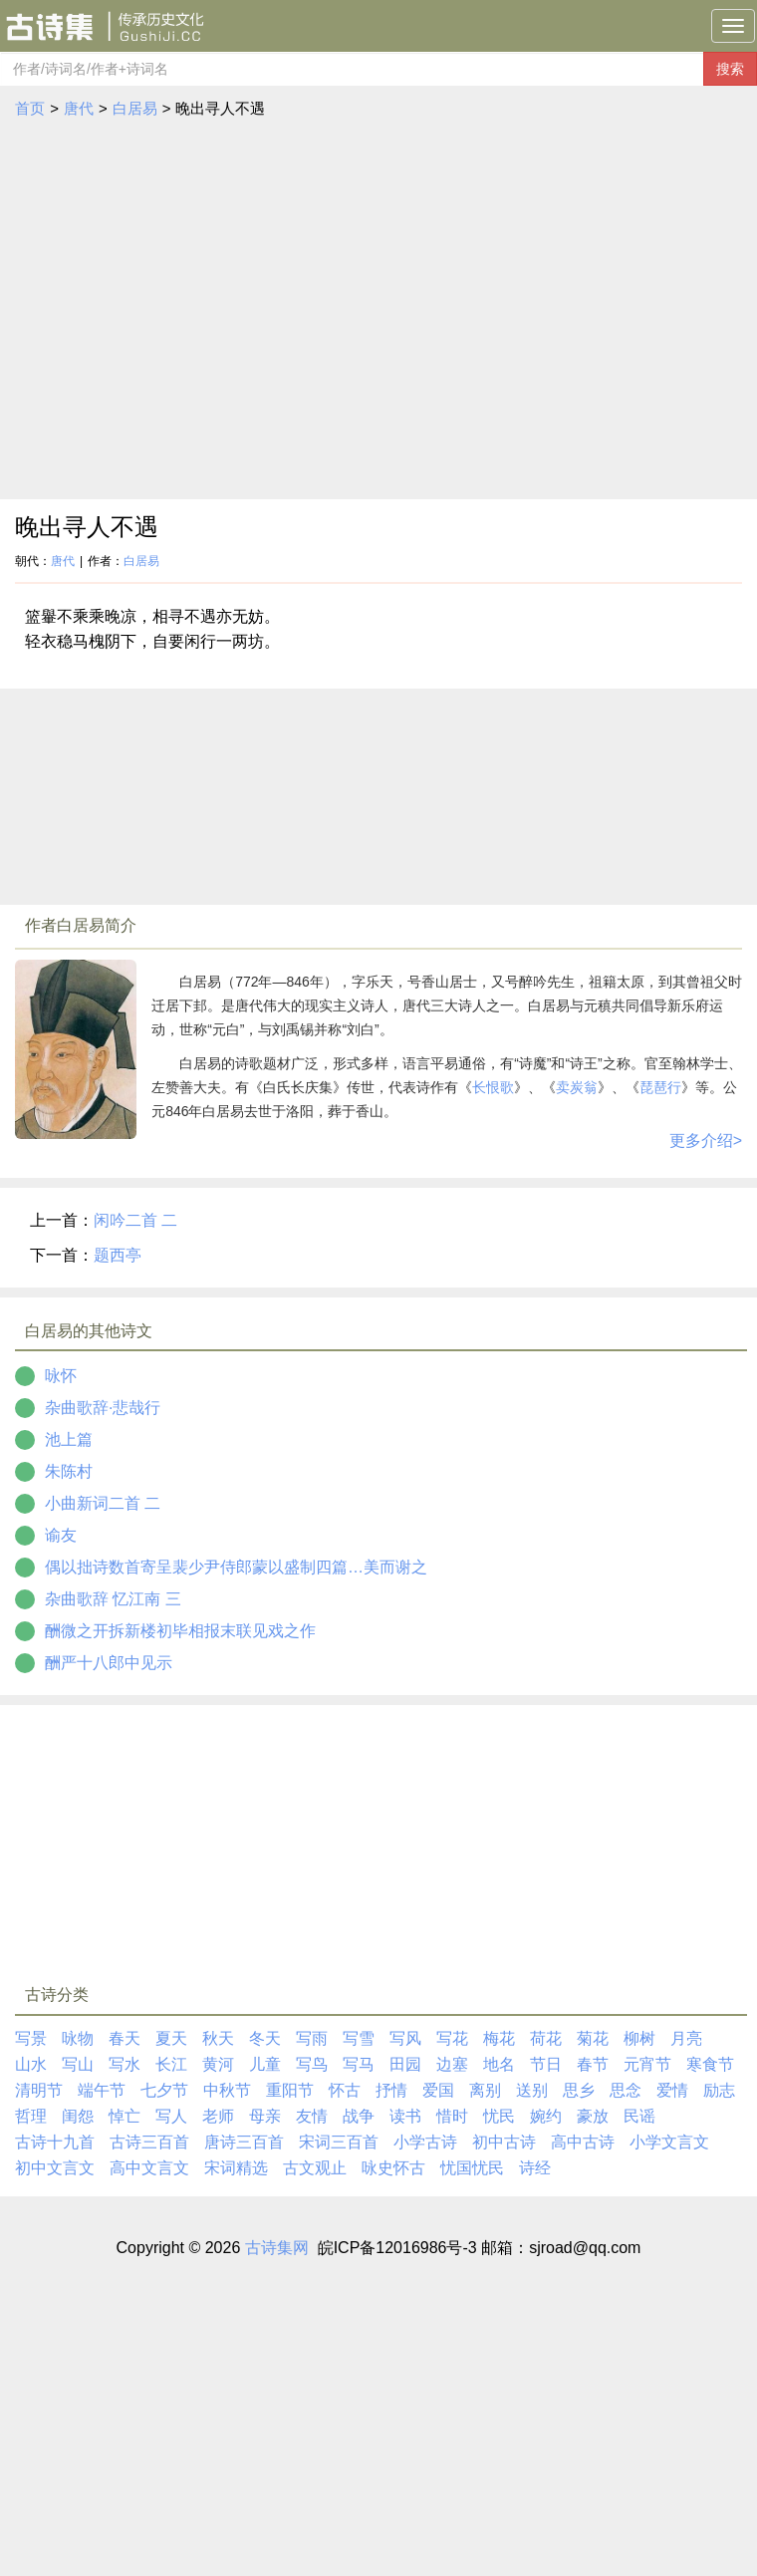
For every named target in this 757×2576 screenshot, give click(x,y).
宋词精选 (236, 2167)
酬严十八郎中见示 (108, 1662)
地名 (499, 2064)
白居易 (135, 108)
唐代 (79, 108)
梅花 (499, 2038)
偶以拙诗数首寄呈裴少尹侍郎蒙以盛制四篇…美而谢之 (236, 1567)
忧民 (499, 2116)
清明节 (39, 2090)
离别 (485, 2090)
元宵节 (647, 2064)
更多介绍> (705, 1140)
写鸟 (312, 2064)
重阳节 (290, 2090)
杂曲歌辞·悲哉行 (102, 1407)
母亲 (265, 2116)
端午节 (102, 2090)
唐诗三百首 (244, 2142)
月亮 (686, 2038)
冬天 (265, 2038)
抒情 (391, 2090)
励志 (719, 2090)
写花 (452, 2038)
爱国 (438, 2090)
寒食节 (710, 2064)
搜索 (730, 69)
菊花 (593, 2038)
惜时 (452, 2116)
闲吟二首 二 (135, 1220)
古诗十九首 (55, 2142)
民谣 (639, 2116)
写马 (359, 2064)
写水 (124, 2064)
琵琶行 (660, 1087)
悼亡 (124, 2116)
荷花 (546, 2038)
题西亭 (117, 1255)
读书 (405, 2116)
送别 (532, 2090)
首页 (30, 108)
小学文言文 (669, 2142)
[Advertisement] (214, 310)
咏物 (78, 2038)
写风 (405, 2038)
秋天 (218, 2038)
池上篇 (69, 1439)
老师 (218, 2116)
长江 (171, 2064)
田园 (405, 2064)
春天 (124, 2038)
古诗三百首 (149, 2142)
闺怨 (78, 2116)
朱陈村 (69, 1471)
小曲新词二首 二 (102, 1503)
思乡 (579, 2090)
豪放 (593, 2116)
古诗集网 (277, 2247)
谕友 (61, 1535)
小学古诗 (425, 2142)
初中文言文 (55, 2167)
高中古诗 (583, 2142)
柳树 (639, 2038)
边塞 (452, 2064)
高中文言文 (149, 2167)
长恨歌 (493, 1087)
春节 (593, 2064)
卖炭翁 (577, 1087)
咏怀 (61, 1375)
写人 (171, 2116)
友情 (312, 2116)
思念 (625, 2090)
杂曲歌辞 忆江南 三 (113, 1598)
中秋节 (227, 2090)
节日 (546, 2064)
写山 (78, 2064)
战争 (359, 2116)
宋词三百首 (338, 2142)
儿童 (265, 2064)
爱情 (672, 2090)
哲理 (31, 2116)
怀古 (345, 2090)
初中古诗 (504, 2142)
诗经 (535, 2167)
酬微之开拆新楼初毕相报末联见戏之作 (180, 1630)
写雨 (312, 2038)
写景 (31, 2038)
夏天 (171, 2038)
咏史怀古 (393, 2167)
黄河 (218, 2064)
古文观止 (315, 2167)
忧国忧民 (472, 2167)
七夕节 (164, 2090)
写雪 (359, 2038)
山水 (31, 2064)
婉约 (546, 2116)
